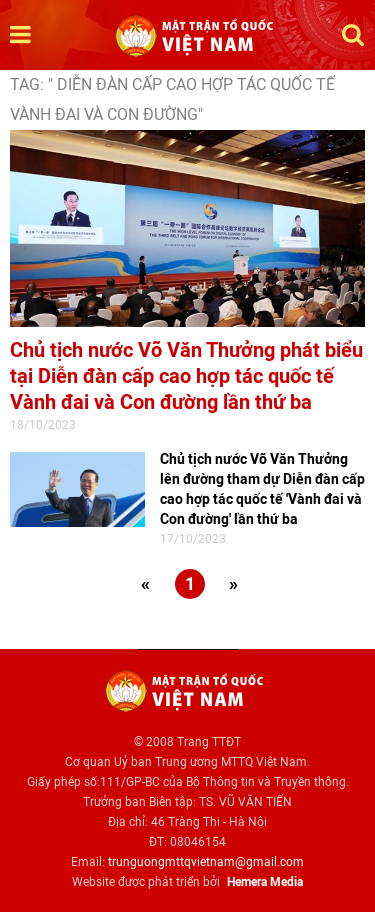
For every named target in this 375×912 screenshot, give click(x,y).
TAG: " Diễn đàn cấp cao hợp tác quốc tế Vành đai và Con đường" (172, 99)
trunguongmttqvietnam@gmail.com (206, 862)
